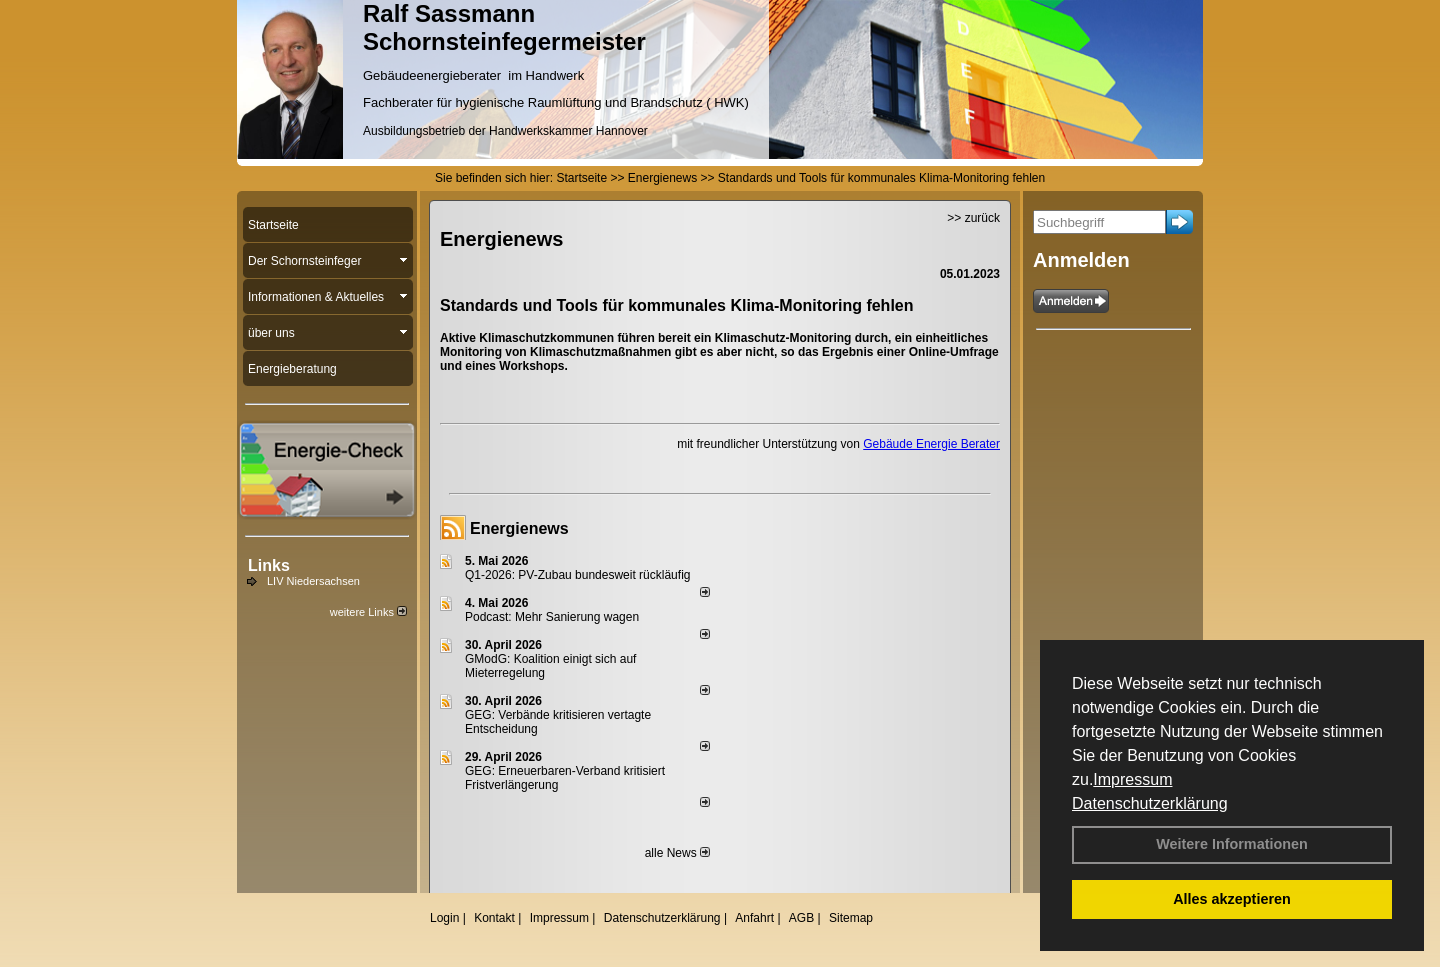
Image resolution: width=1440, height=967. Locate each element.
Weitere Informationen (1232, 844)
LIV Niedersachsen (313, 581)
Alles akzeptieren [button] (1232, 899)
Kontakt (494, 918)
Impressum (1132, 779)
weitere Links (368, 612)
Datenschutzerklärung (1150, 803)
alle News (677, 853)
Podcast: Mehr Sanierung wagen (552, 617)
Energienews (519, 528)
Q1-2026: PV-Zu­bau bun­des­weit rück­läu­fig (577, 575)
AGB (801, 918)
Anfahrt (754, 918)
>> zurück (973, 218)
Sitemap (851, 918)
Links (269, 565)
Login (444, 918)
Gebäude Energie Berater (931, 444)
